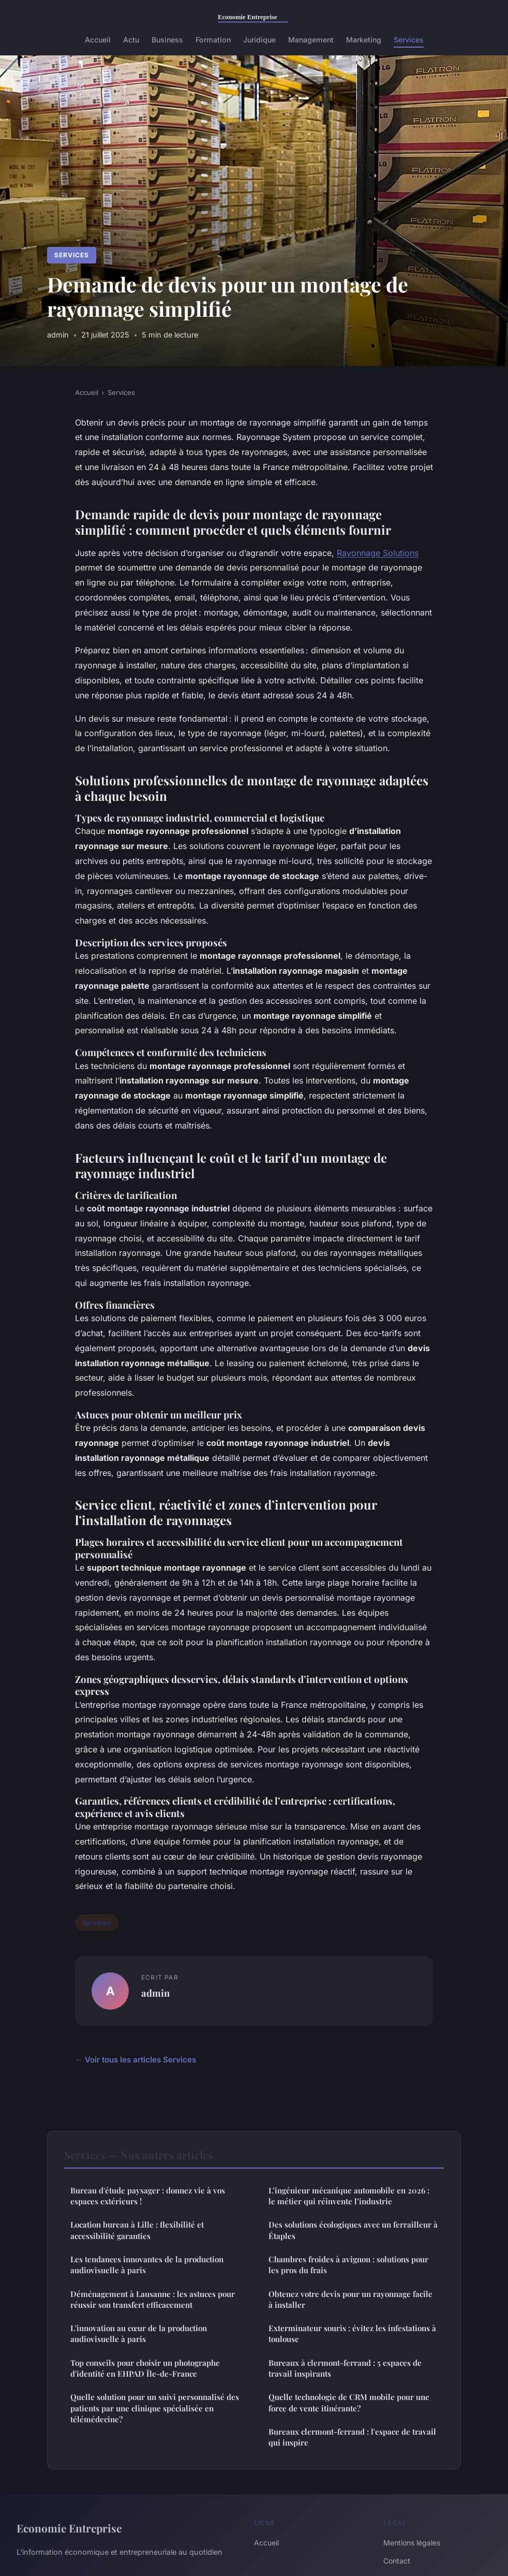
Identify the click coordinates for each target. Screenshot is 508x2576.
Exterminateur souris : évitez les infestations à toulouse (352, 2333)
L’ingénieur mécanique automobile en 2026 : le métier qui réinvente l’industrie (348, 2195)
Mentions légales (411, 2542)
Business (167, 39)
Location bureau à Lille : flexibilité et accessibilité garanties (137, 2230)
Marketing (363, 39)
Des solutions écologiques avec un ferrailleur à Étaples (353, 2230)
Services (409, 39)
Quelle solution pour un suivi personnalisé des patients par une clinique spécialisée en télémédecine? (154, 2408)
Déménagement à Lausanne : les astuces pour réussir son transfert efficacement (152, 2299)
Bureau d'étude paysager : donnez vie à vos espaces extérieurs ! (147, 2195)
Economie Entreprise (69, 2528)
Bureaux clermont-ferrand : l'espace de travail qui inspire (352, 2437)
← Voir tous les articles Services (135, 2060)
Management (311, 39)
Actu (131, 39)
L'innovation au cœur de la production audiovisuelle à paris (138, 2333)
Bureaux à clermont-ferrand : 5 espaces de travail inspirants (345, 2368)
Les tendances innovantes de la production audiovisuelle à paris (146, 2264)
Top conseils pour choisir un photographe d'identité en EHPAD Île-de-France (145, 2368)
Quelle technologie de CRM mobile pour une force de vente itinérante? (348, 2402)
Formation (213, 39)
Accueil (98, 39)
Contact (396, 2560)
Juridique (259, 39)
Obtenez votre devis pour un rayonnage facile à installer (350, 2299)
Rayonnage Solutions (378, 553)
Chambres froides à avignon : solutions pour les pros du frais (348, 2264)
